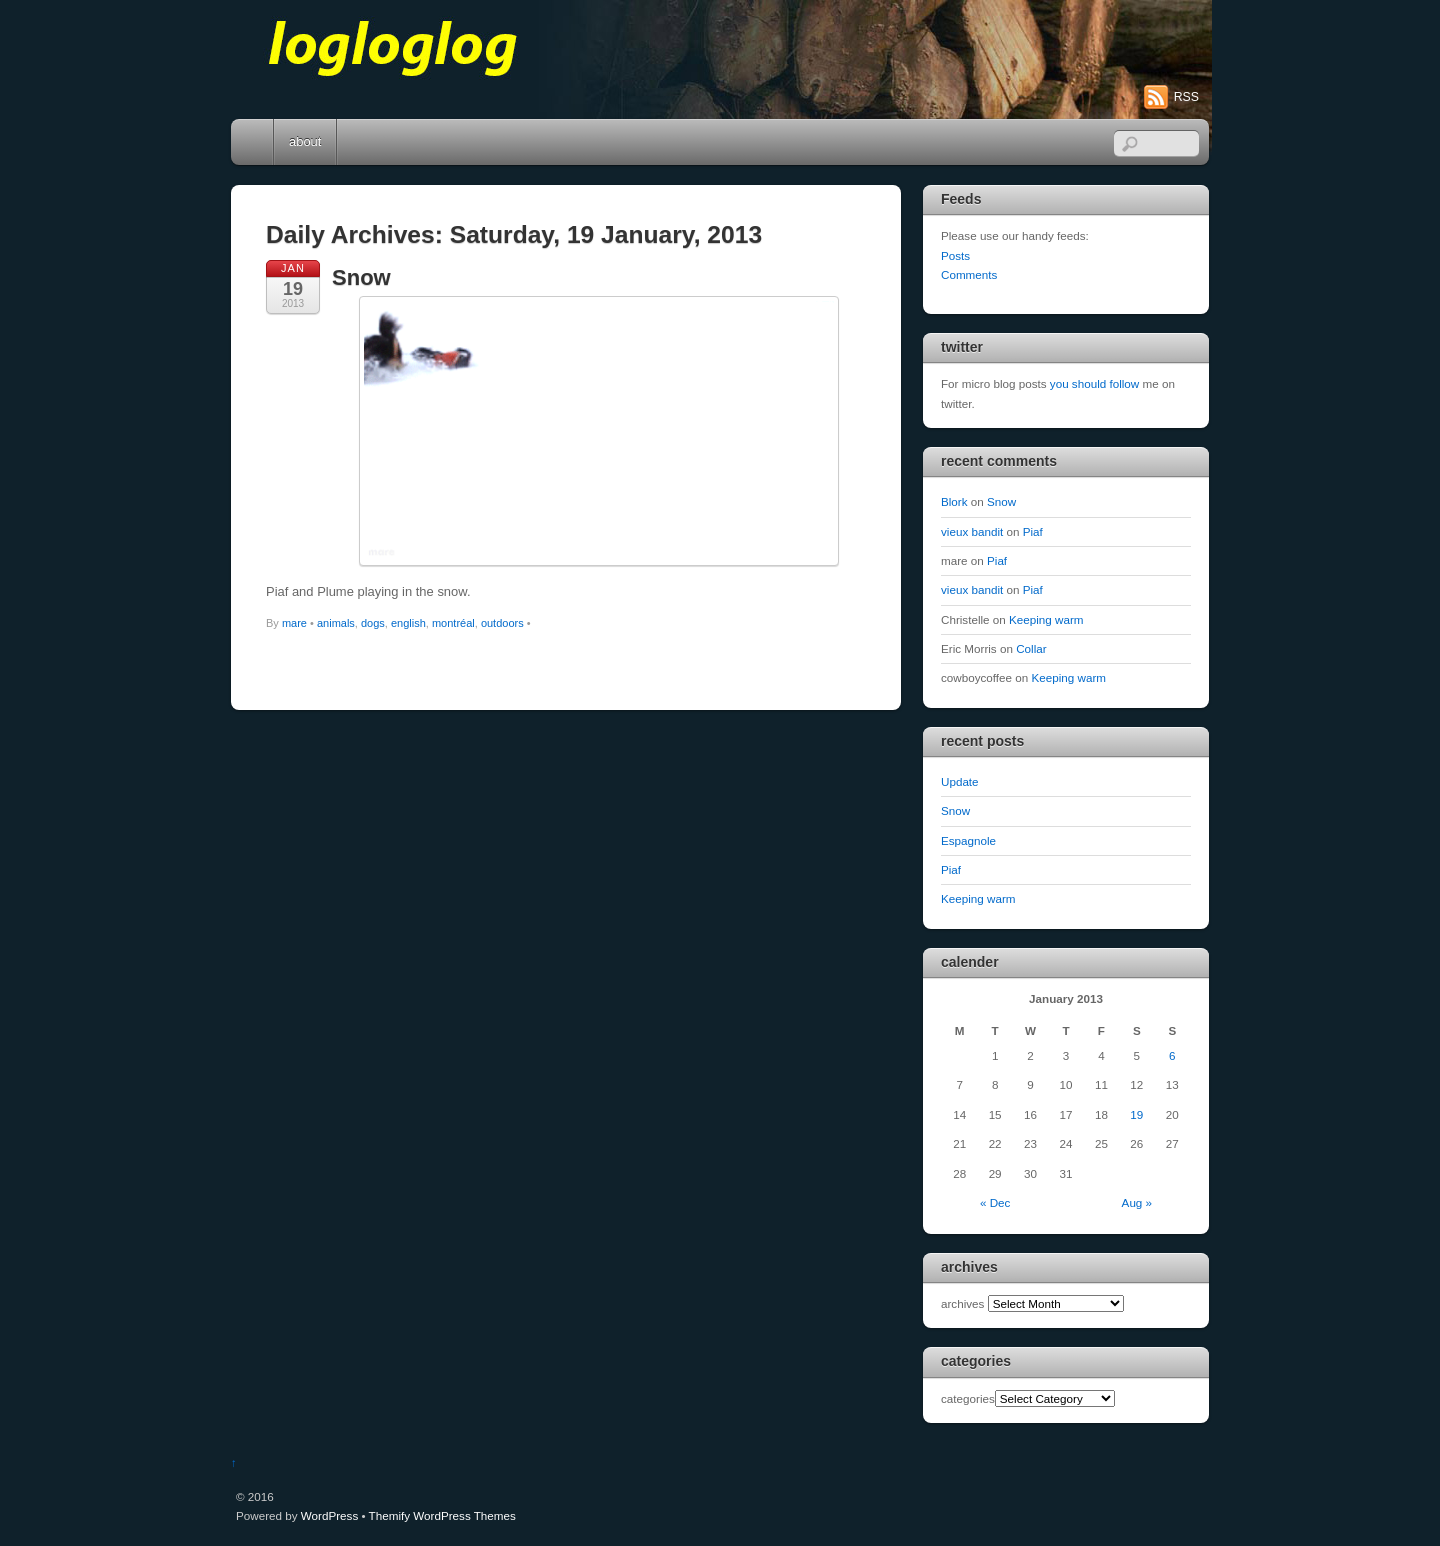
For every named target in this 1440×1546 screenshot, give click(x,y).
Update (960, 781)
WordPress (329, 1515)
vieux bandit (972, 531)
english (408, 623)
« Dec (995, 1202)
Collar (1031, 648)
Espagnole (968, 840)
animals (336, 623)
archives (962, 1303)
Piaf (1033, 531)
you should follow (1094, 383)
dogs (373, 623)
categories (968, 1398)
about (305, 141)
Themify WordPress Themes (442, 1515)
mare (294, 623)
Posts (955, 255)
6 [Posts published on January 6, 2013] (1172, 1055)
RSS (1186, 97)
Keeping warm (1046, 619)
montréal (453, 623)
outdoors (502, 623)
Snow (361, 277)
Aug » (1137, 1202)
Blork (954, 501)
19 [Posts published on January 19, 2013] (1136, 1114)
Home (254, 142)
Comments (969, 274)
